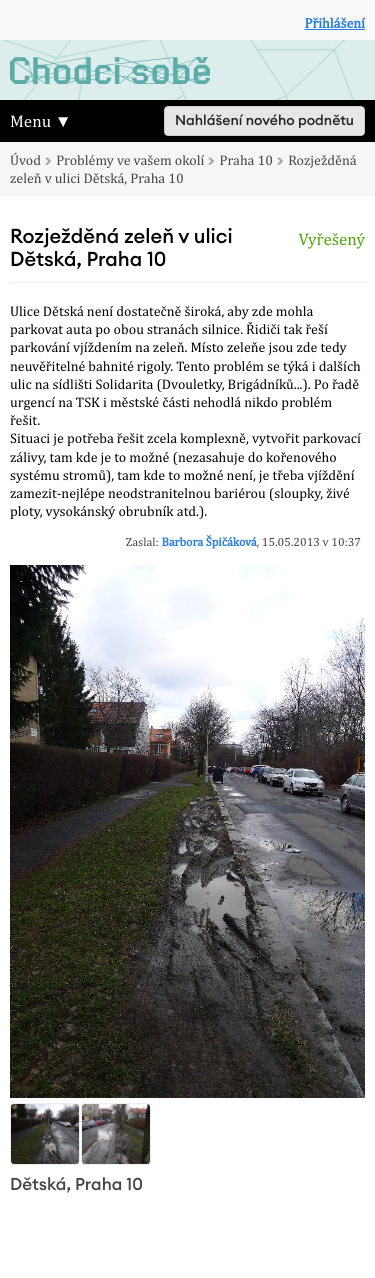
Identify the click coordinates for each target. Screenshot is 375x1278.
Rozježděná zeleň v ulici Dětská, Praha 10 (183, 170)
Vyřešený (332, 239)
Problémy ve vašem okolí (130, 161)
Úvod (25, 161)
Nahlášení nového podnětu (264, 121)
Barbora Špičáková (208, 542)
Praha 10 (246, 161)
